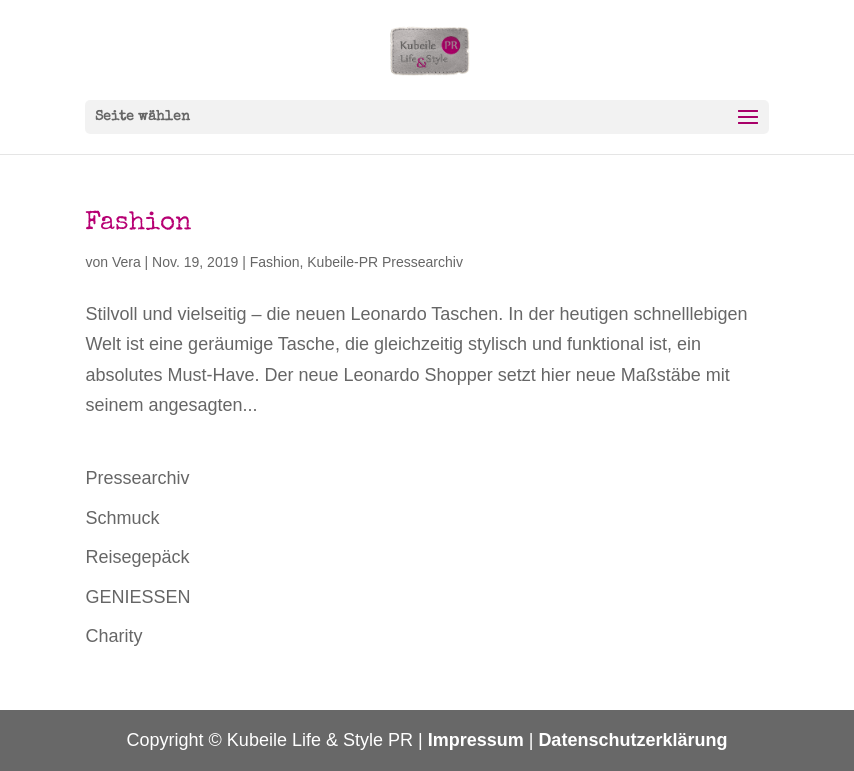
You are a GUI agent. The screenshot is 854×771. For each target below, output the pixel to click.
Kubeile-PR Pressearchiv (385, 262)
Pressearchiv (137, 478)
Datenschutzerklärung (632, 740)
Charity (113, 636)
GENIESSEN (137, 597)
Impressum (476, 740)
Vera (126, 262)
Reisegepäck (137, 557)
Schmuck (122, 518)
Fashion (138, 224)
